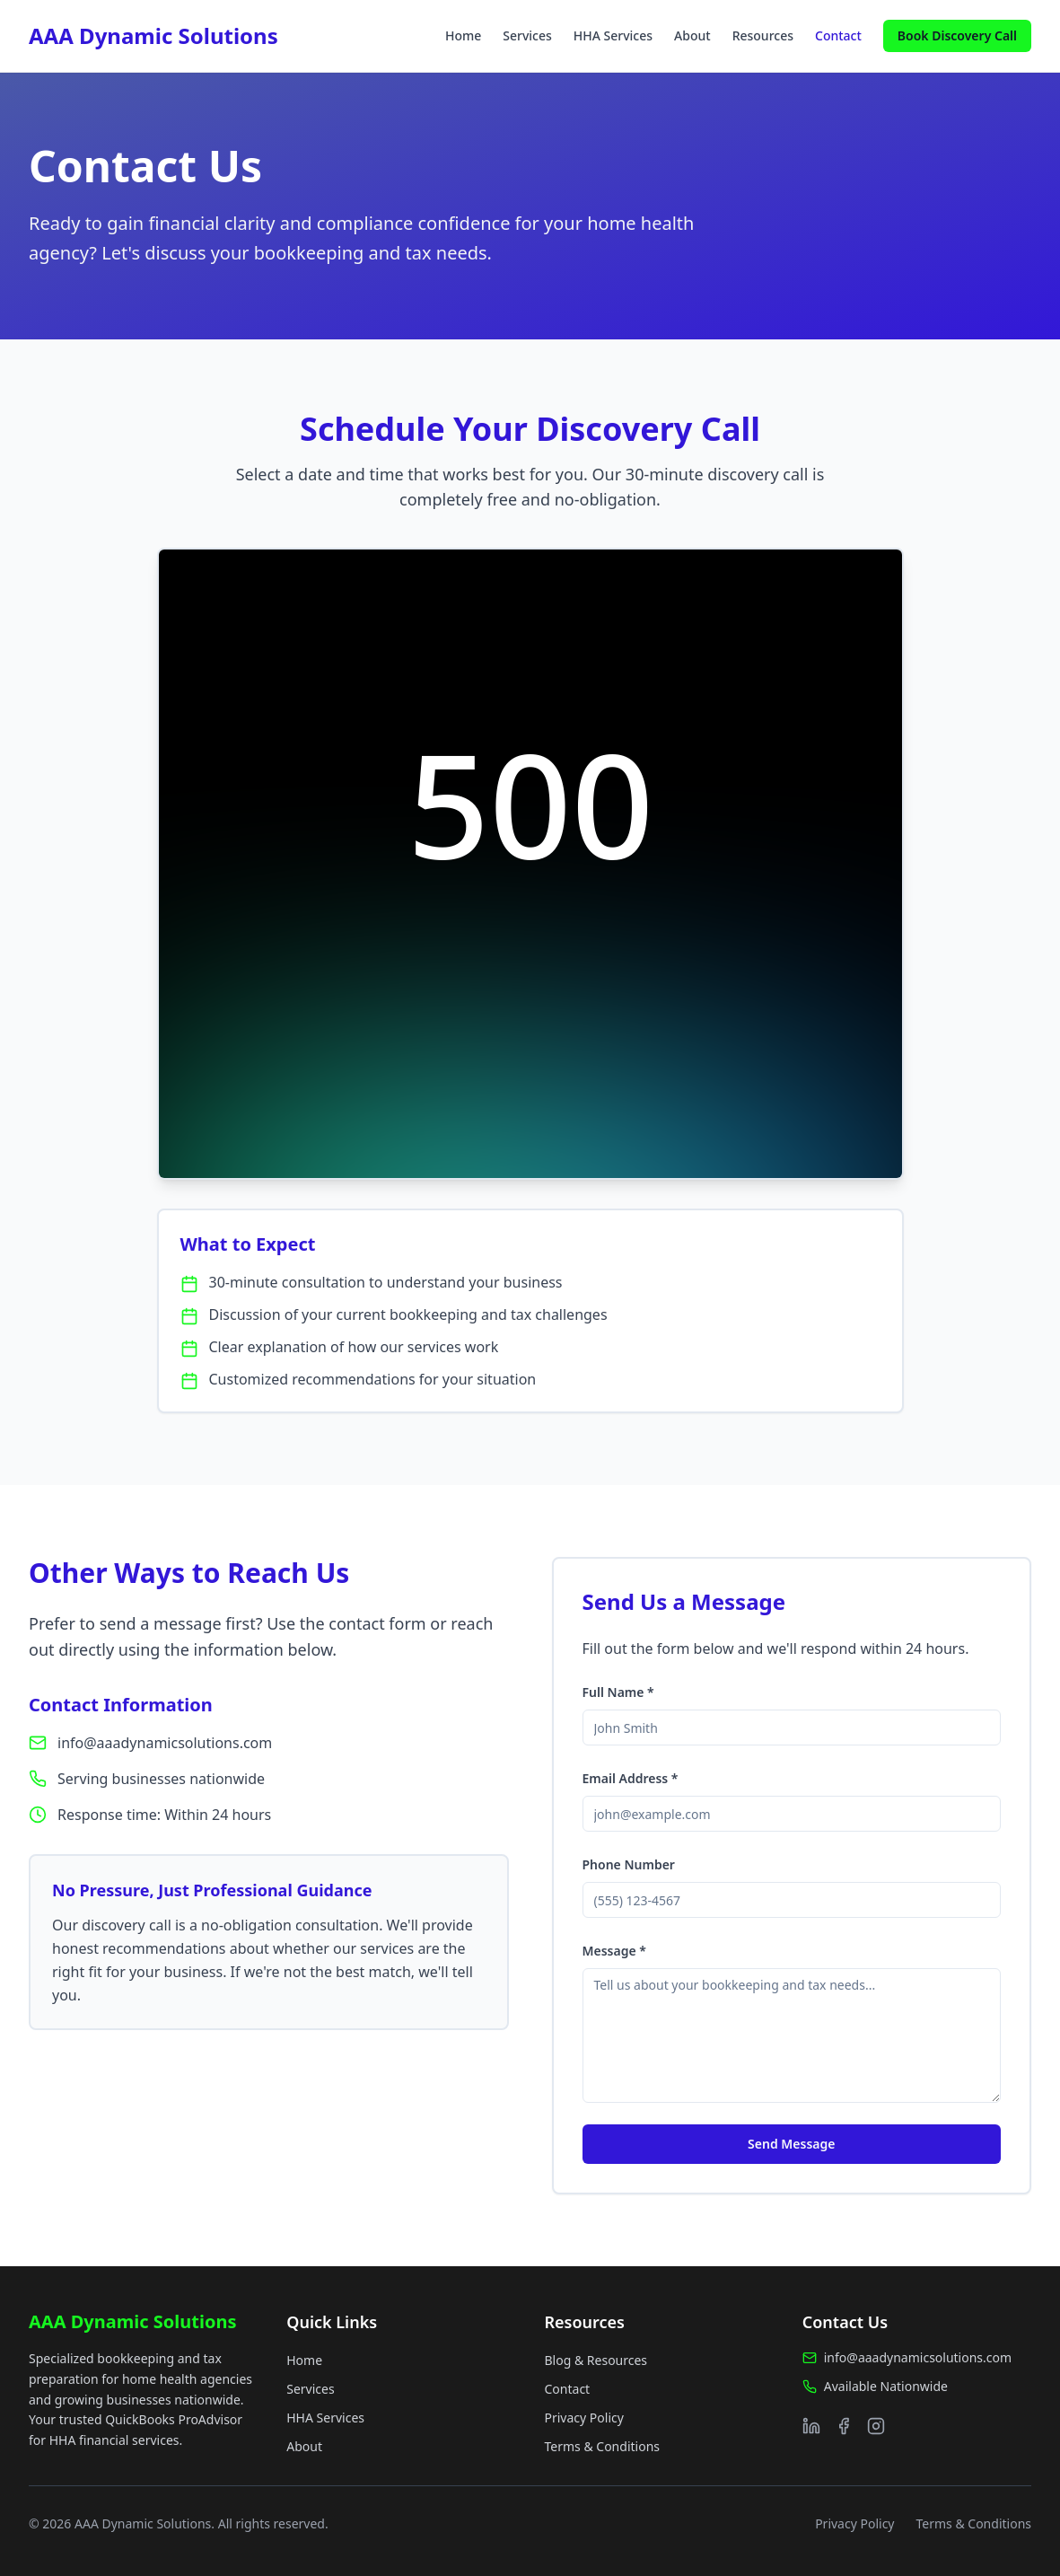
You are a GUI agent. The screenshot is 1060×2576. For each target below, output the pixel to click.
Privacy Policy (584, 2417)
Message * (614, 1950)
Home (463, 35)
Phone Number (629, 1864)
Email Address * (631, 1778)
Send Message (791, 2143)
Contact (838, 35)
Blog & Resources (596, 2360)
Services (527, 35)
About (692, 35)
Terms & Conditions (603, 2446)
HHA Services (613, 35)
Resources (762, 35)
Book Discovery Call (957, 35)
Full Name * (618, 1692)
